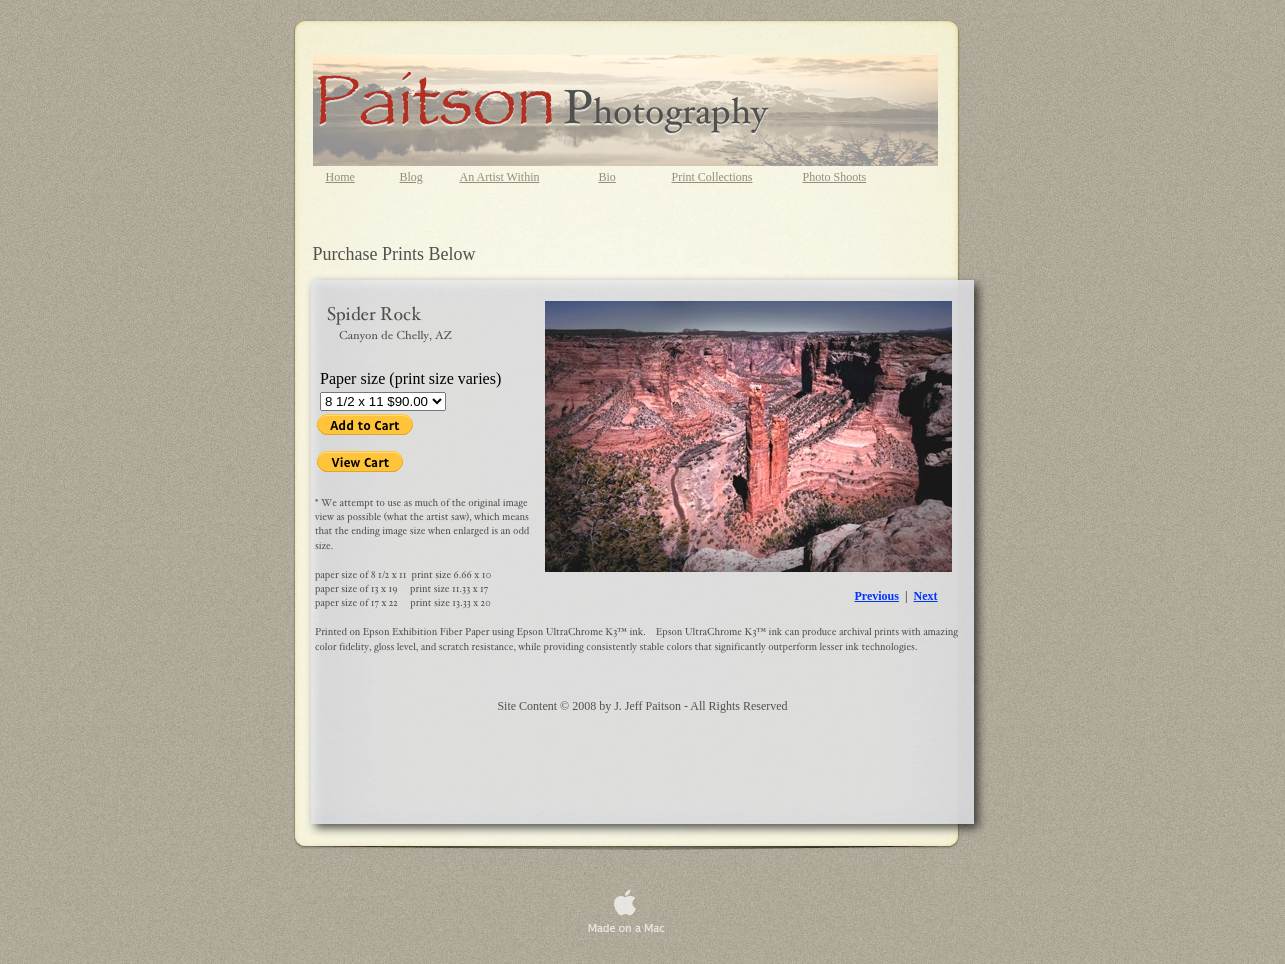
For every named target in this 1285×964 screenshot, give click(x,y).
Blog (411, 177)
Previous (877, 596)
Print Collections (712, 177)
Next (926, 596)
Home (340, 177)
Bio (607, 177)
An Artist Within (500, 177)
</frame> (417, 463)
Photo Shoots (835, 177)
